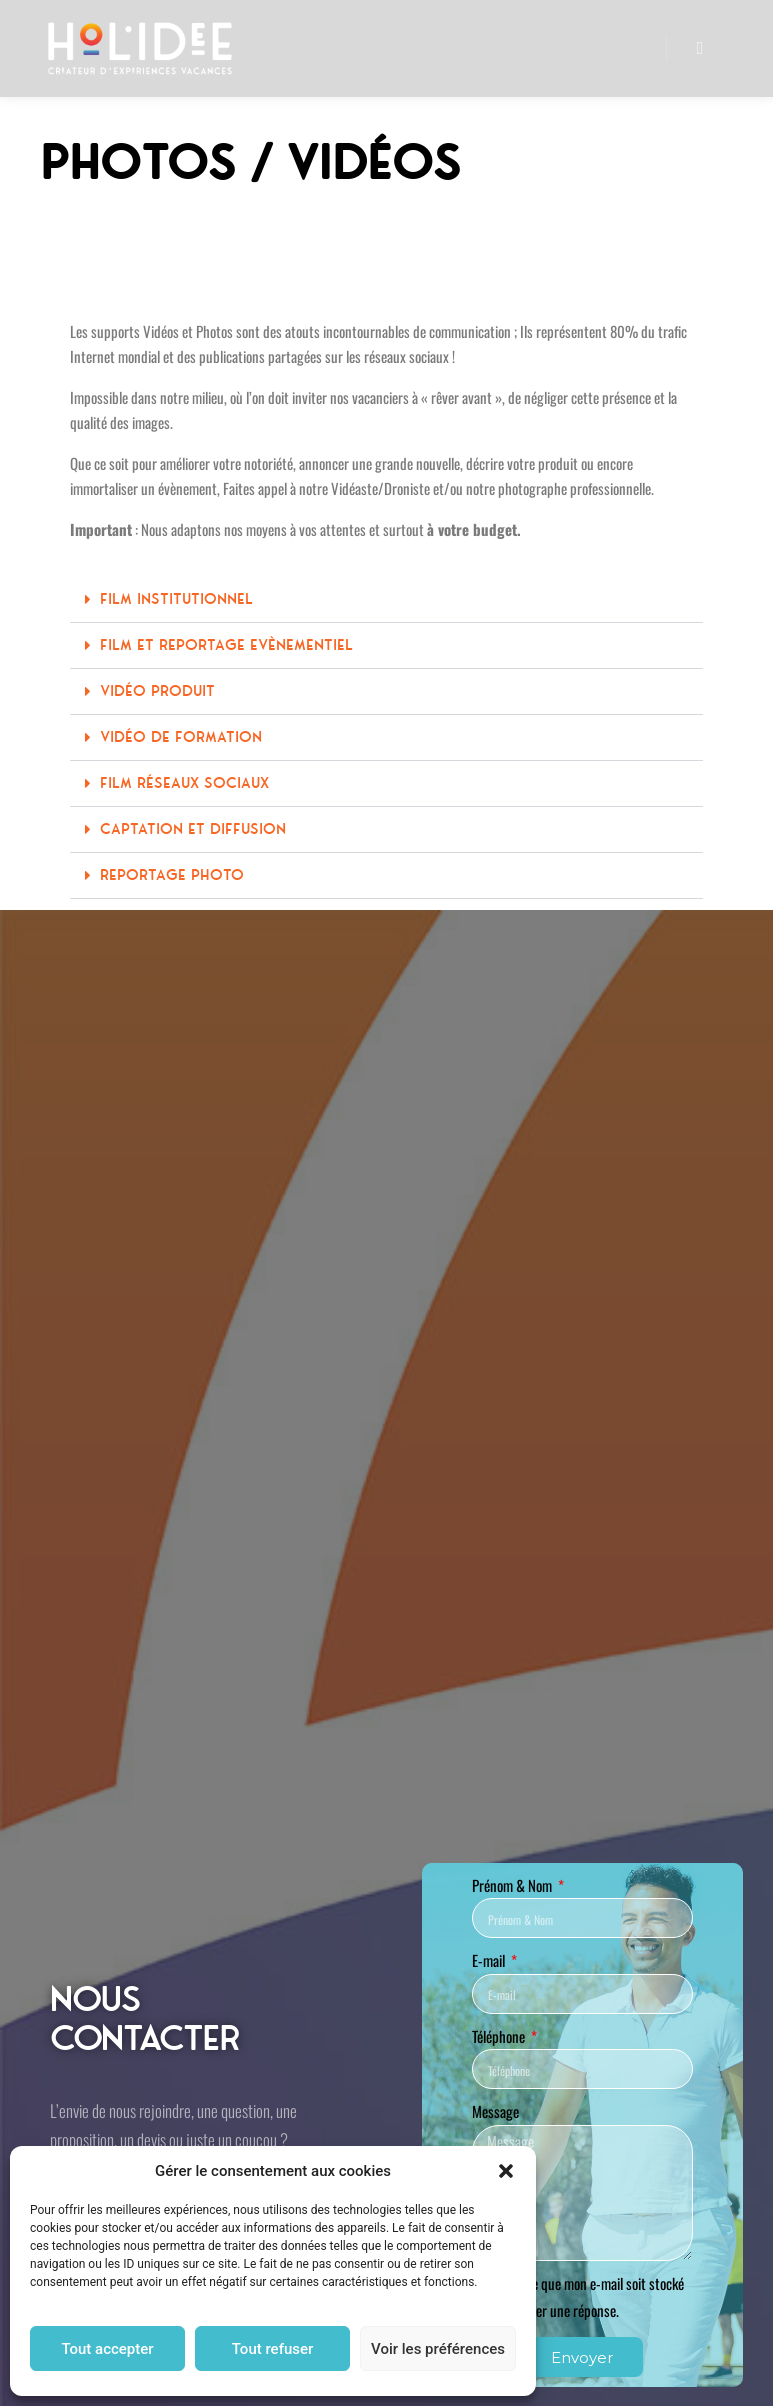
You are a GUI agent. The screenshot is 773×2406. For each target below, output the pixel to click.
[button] (506, 2171)
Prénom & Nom (513, 1885)
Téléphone (500, 2036)
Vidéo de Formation (181, 737)
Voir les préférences (438, 2349)
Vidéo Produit (157, 691)
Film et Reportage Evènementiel (226, 645)
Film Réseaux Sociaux (184, 783)
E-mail (490, 1960)
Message (495, 2111)
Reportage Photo (172, 875)
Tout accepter (107, 2349)
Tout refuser (273, 2349)
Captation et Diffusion (193, 829)
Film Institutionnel (176, 599)
